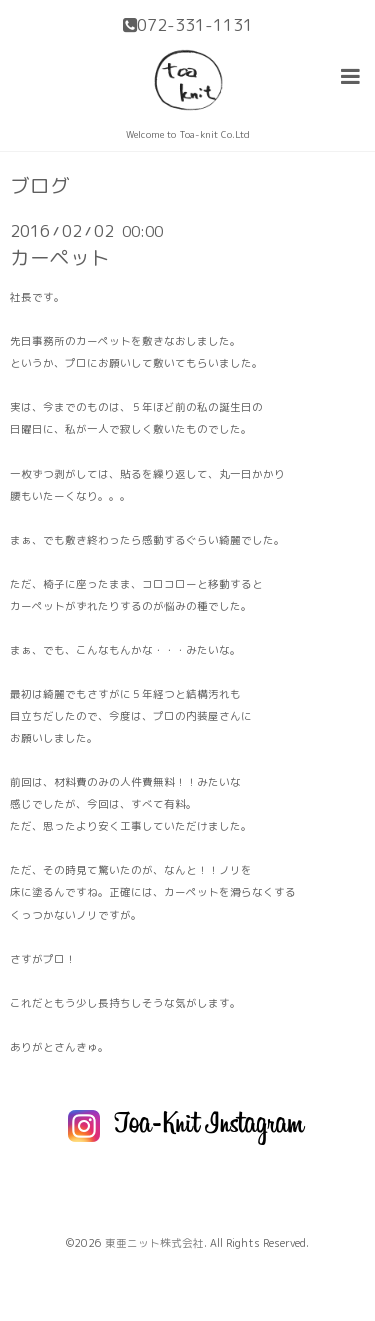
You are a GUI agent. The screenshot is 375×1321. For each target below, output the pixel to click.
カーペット (60, 257)
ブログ (40, 186)
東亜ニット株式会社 (154, 1243)
